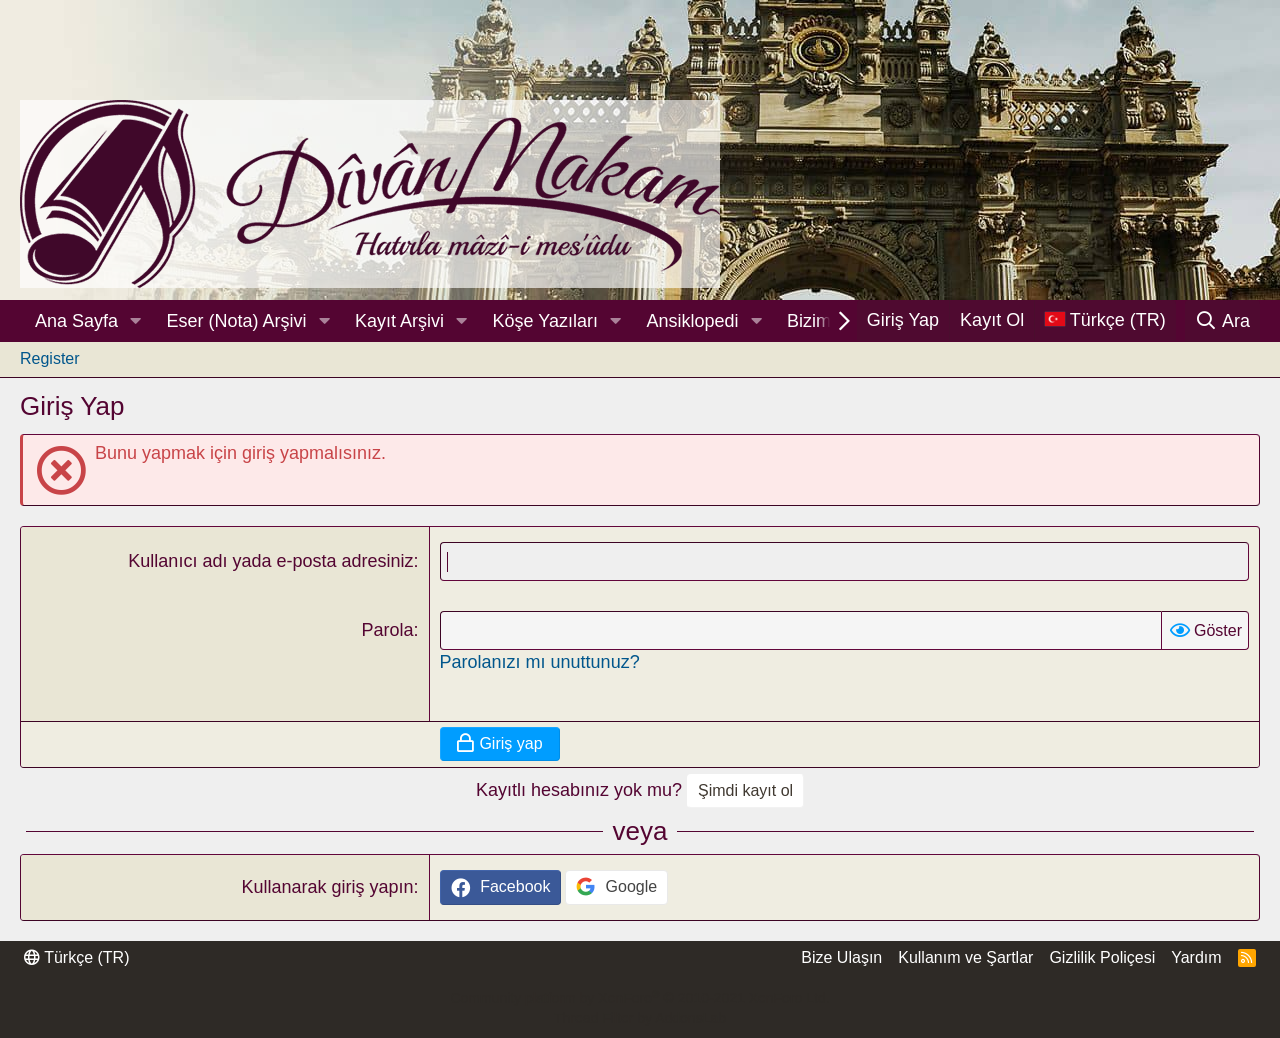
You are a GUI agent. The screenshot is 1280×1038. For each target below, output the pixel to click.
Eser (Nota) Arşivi (237, 321)
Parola (387, 630)
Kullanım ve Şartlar (965, 957)
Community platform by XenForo (639, 998)
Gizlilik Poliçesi (1102, 957)
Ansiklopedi (692, 321)
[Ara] (1222, 321)
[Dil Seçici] (1105, 320)
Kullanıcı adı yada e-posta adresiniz (270, 561)
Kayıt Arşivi (399, 321)
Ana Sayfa (76, 321)
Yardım (1196, 957)
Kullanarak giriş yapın (327, 887)
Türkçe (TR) (76, 957)
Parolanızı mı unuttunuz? (540, 662)
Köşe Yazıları (545, 321)
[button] (136, 321)
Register (50, 358)
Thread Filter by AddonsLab (640, 1018)
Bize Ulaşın (841, 957)
